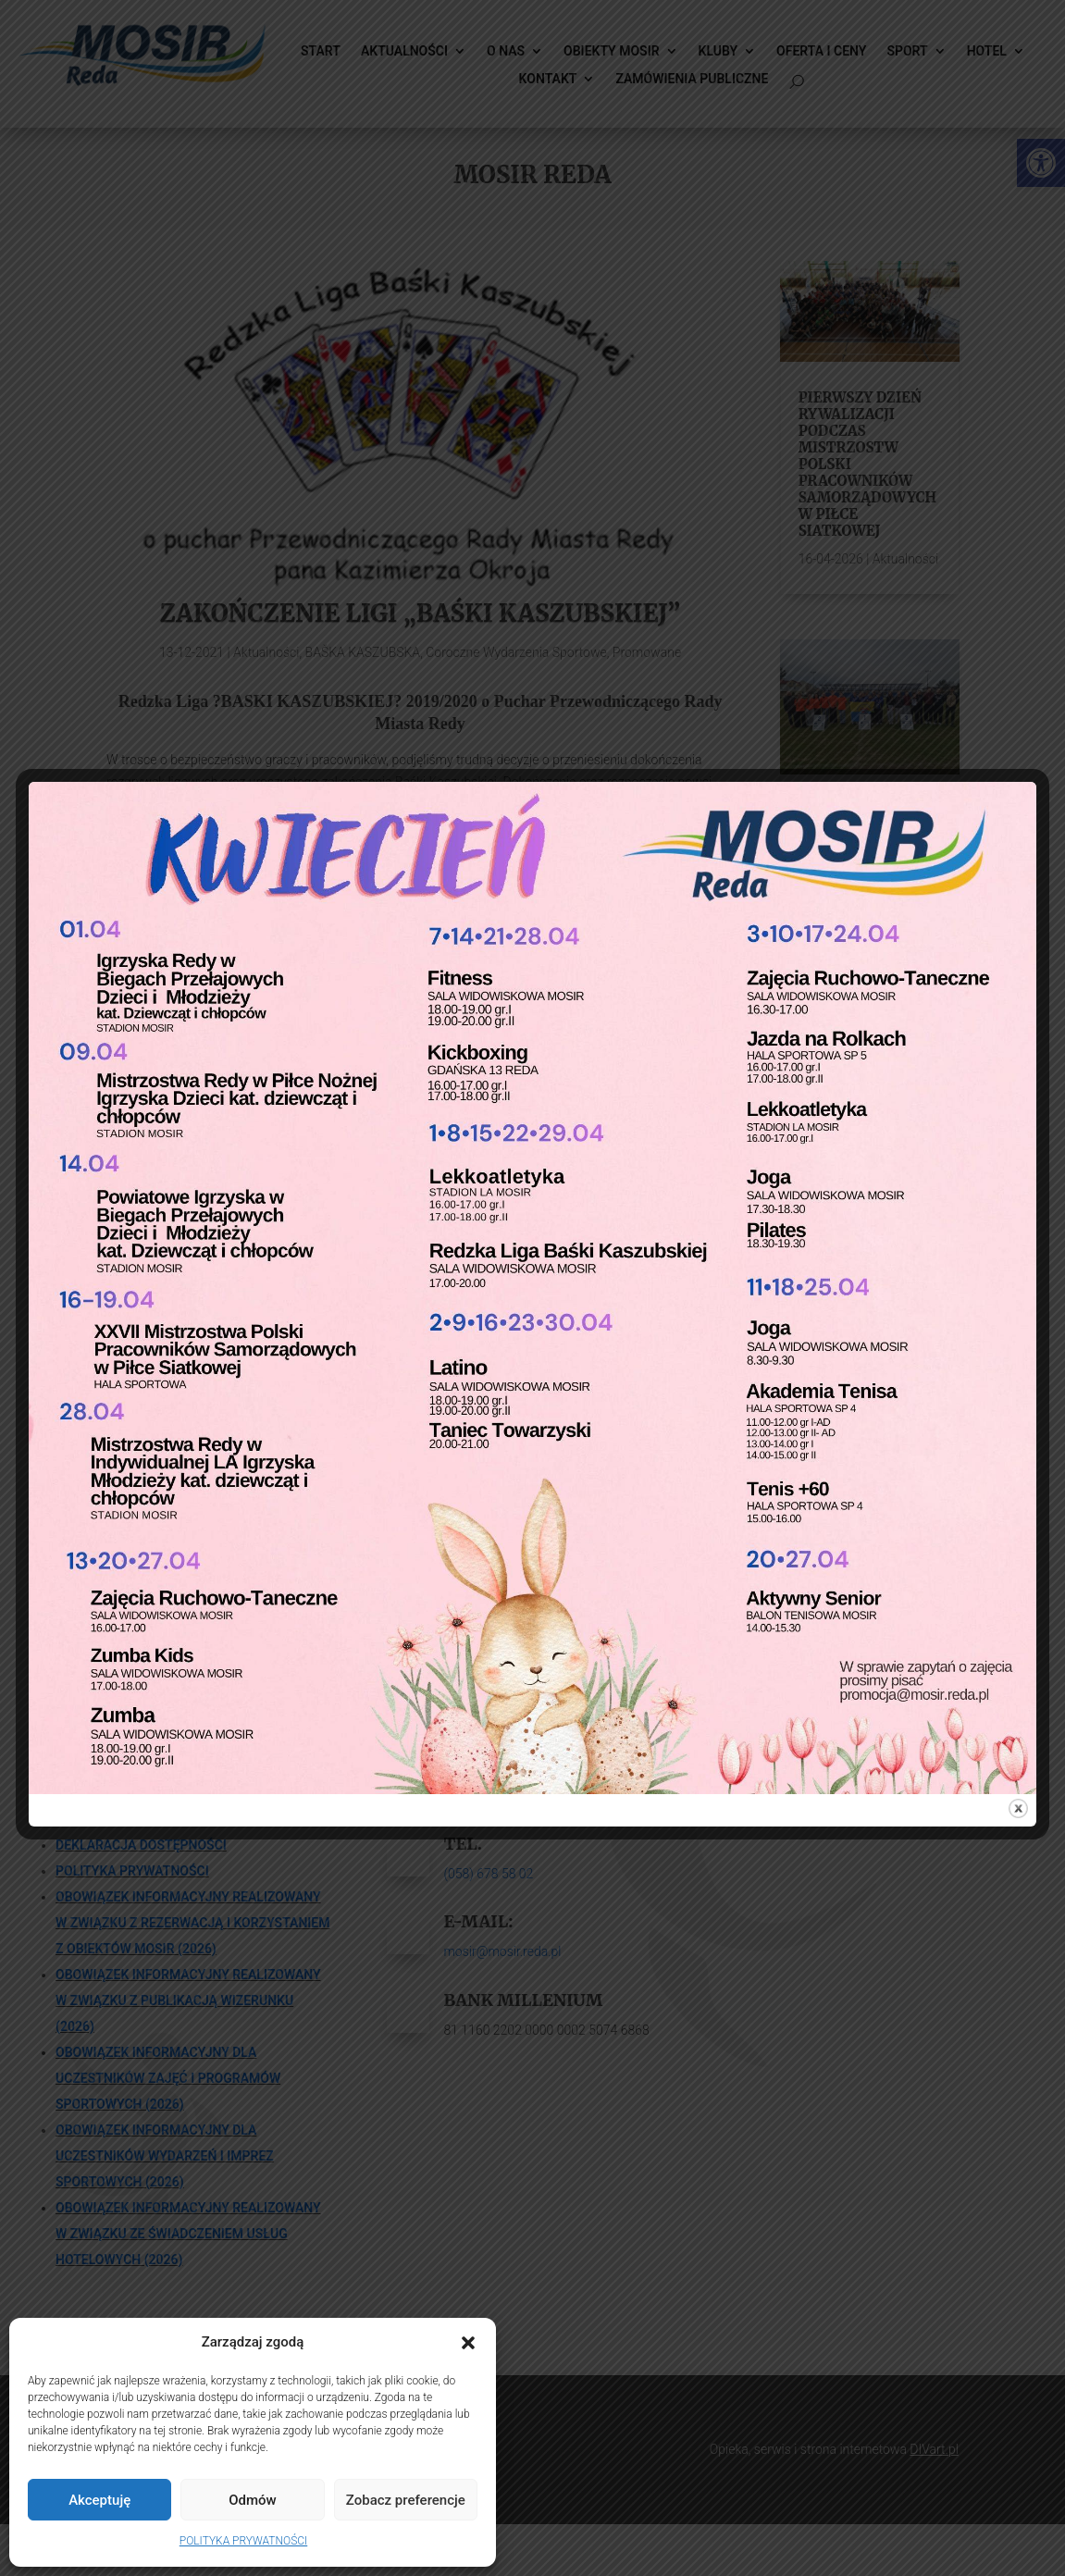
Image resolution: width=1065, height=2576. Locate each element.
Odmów (253, 2500)
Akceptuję (99, 2500)
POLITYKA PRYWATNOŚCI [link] (243, 2540)
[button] (468, 2343)
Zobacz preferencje (405, 2500)
